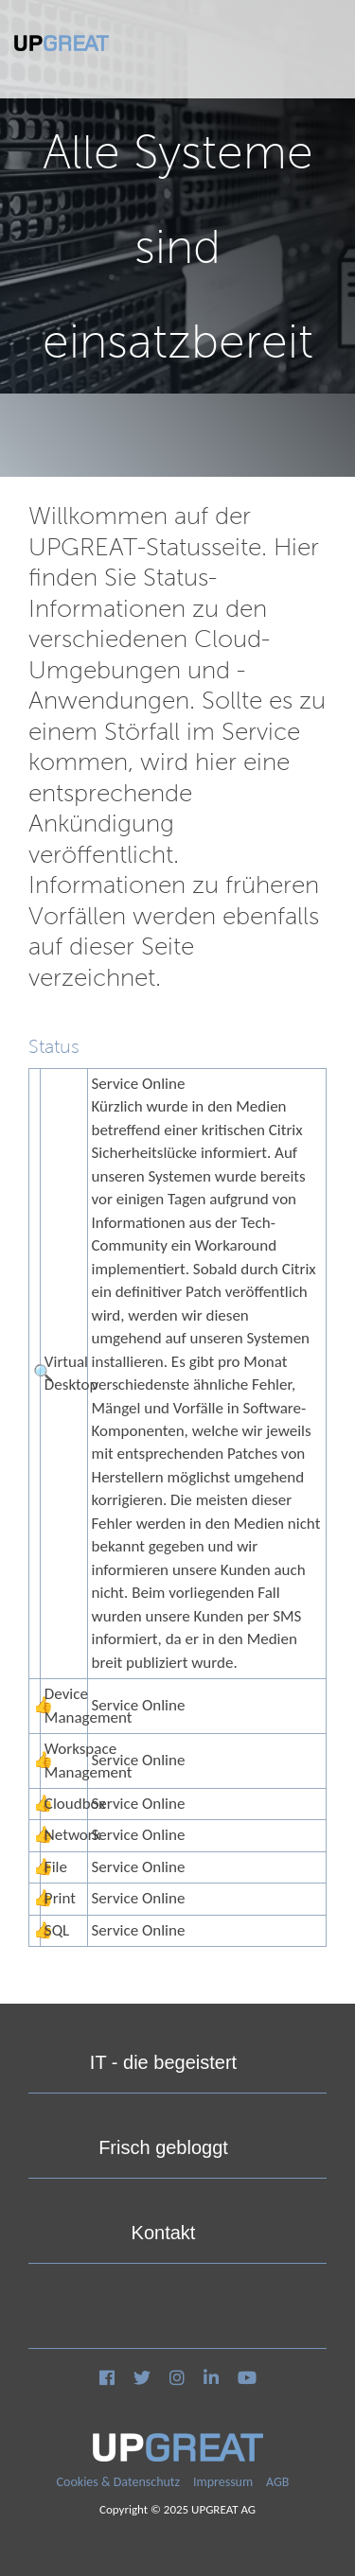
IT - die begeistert (163, 2062)
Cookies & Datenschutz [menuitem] (119, 2482)
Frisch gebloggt (163, 2147)
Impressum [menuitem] (223, 2482)
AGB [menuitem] (277, 2482)
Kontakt (164, 2232)
